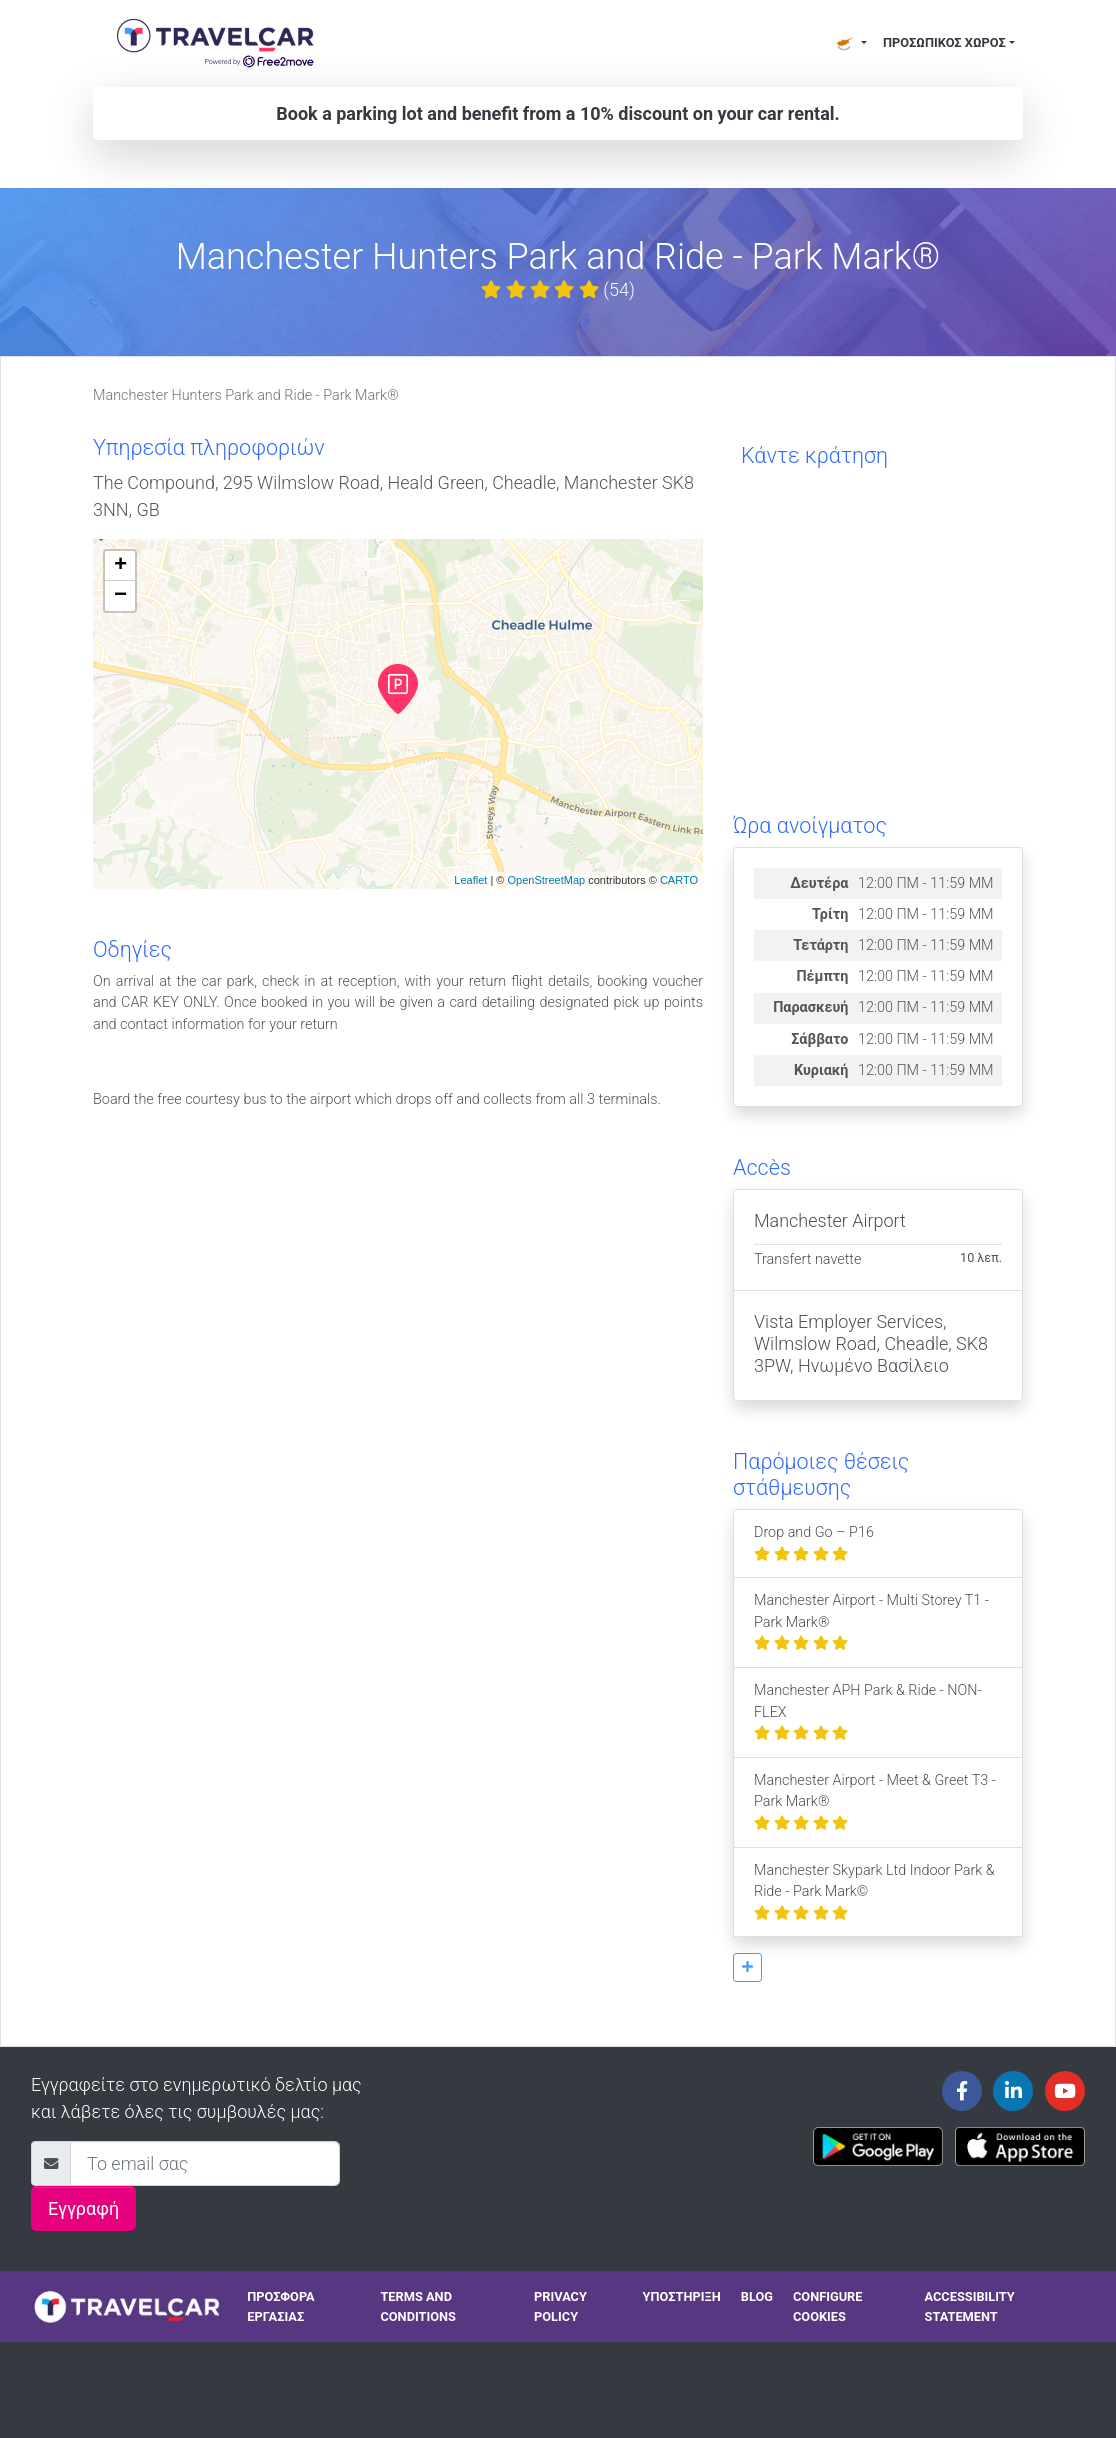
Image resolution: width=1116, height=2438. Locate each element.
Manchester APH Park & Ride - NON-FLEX (868, 1712)
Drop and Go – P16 (814, 1543)
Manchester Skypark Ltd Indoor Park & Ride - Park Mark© (874, 1892)
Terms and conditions (418, 2306)
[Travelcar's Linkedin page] (1013, 2091)
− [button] (120, 596)
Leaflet (470, 880)
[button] (747, 1967)
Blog (757, 2296)
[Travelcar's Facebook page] (962, 2091)
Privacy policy (560, 2306)
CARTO (679, 880)
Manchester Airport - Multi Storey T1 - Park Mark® (871, 1622)
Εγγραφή (83, 2208)
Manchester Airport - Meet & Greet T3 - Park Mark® (875, 1802)
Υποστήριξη (682, 2296)
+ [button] (120, 566)
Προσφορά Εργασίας (280, 2306)
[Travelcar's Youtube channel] (1065, 2091)
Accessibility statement (970, 2306)
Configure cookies (828, 2306)
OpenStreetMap (546, 880)
